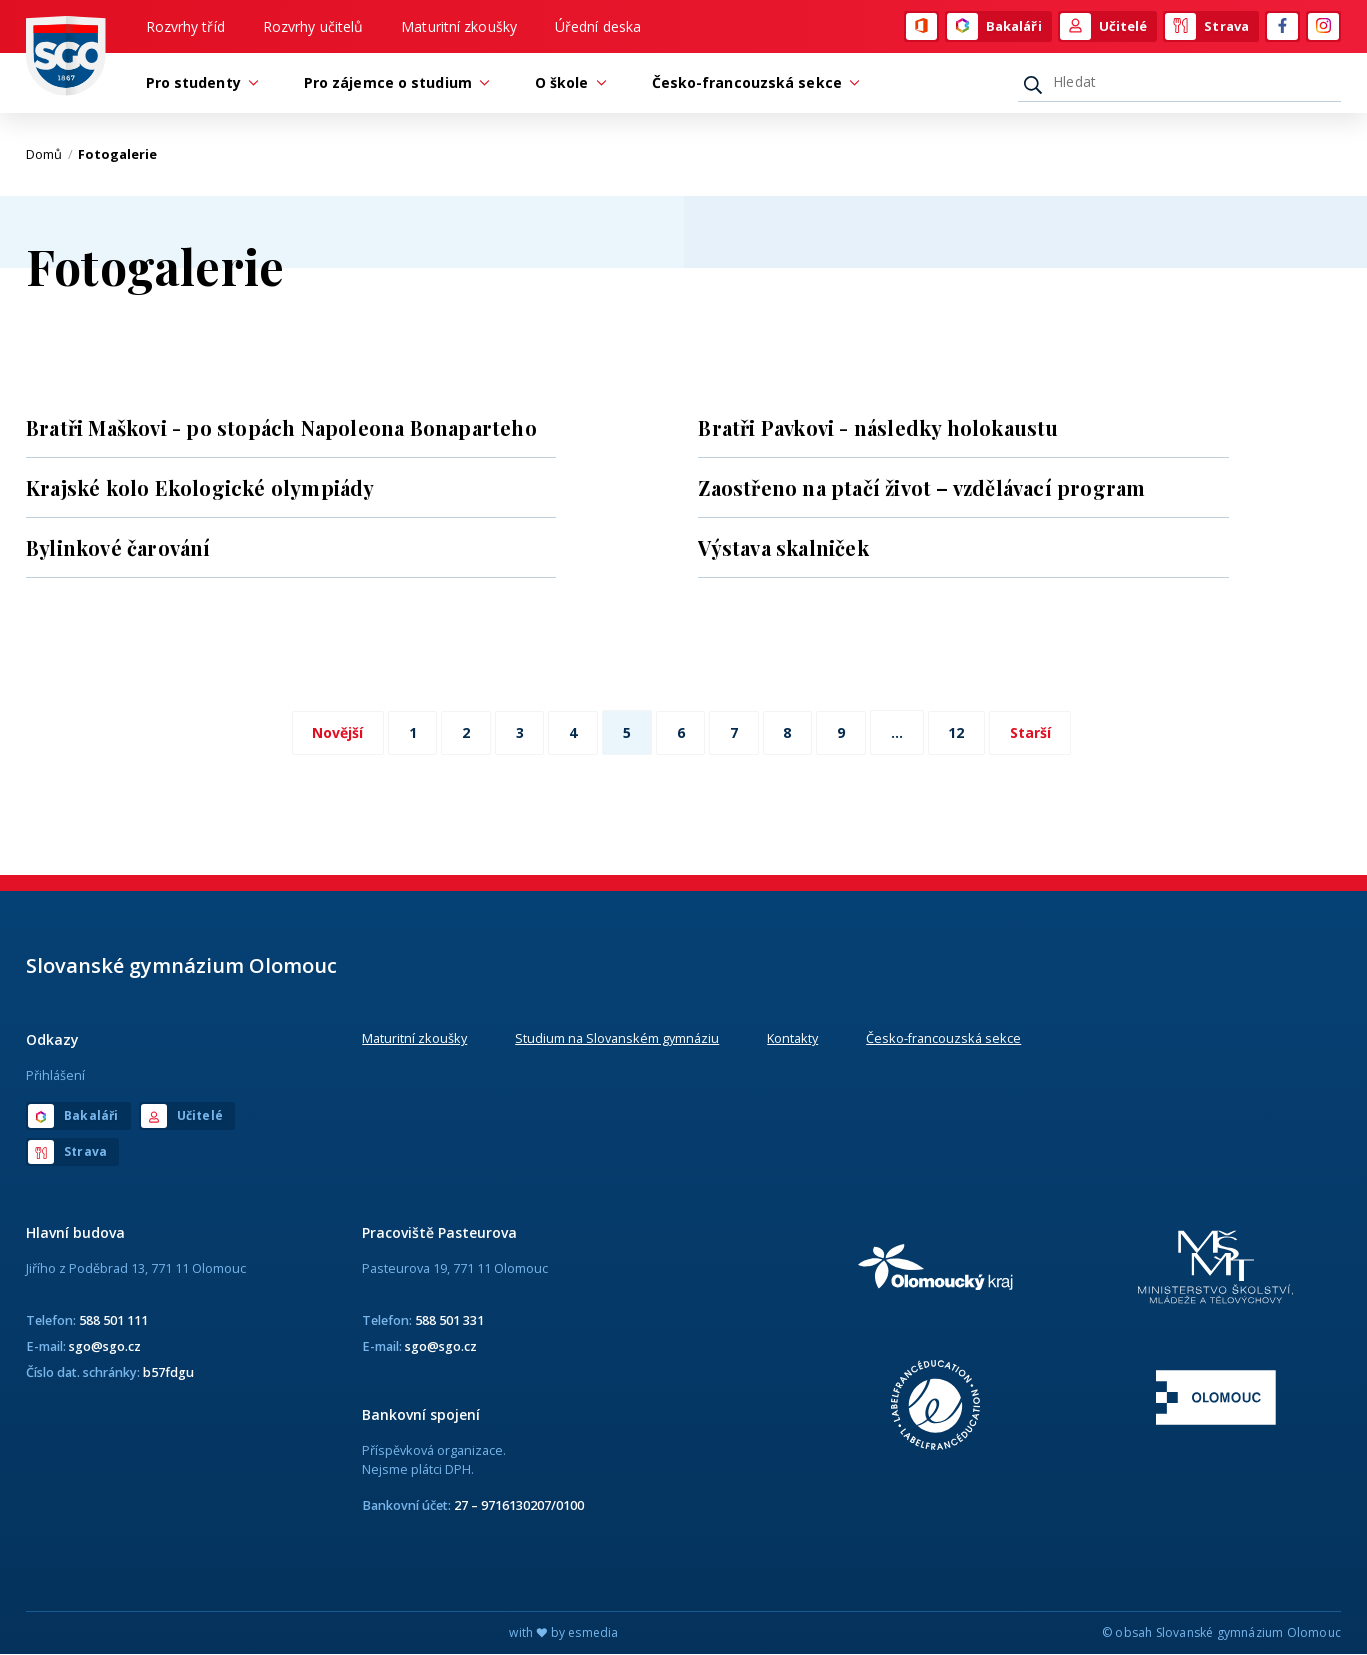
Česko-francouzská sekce (943, 1039)
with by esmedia (563, 1633)
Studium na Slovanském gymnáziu (617, 1039)
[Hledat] (1179, 83)
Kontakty (792, 1039)
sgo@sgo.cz (105, 1346)
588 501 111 (113, 1320)
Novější (335, 733)
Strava (1207, 27)
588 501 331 (449, 1320)
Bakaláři (994, 27)
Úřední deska (598, 26)
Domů (49, 155)
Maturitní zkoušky (459, 26)
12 (959, 733)
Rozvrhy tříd (185, 26)
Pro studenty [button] (198, 83)
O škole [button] (567, 83)
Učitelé (1104, 27)
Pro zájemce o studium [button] (393, 83)
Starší (1033, 733)
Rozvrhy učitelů (313, 26)
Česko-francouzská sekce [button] (752, 83)
